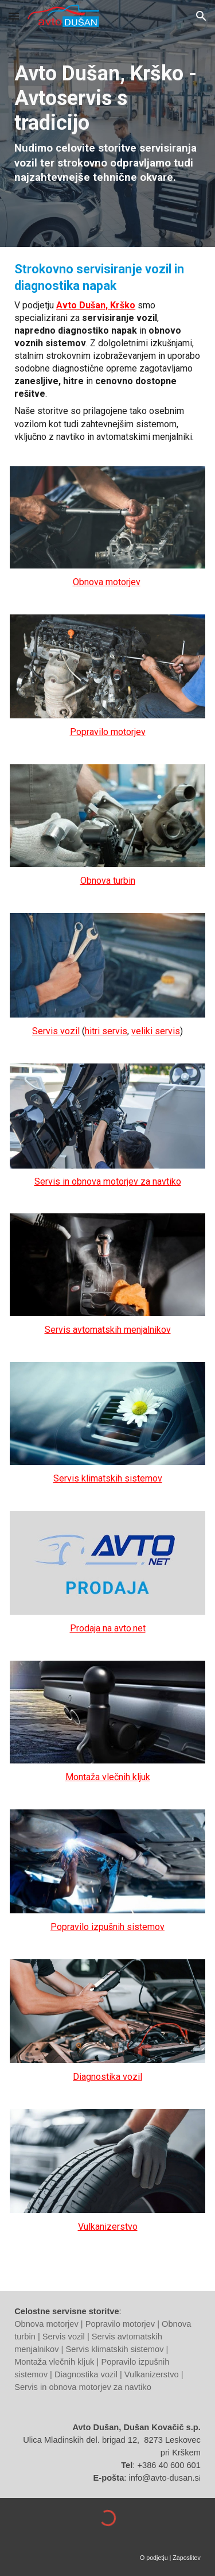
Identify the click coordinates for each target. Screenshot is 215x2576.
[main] (107, 123)
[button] (14, 16)
